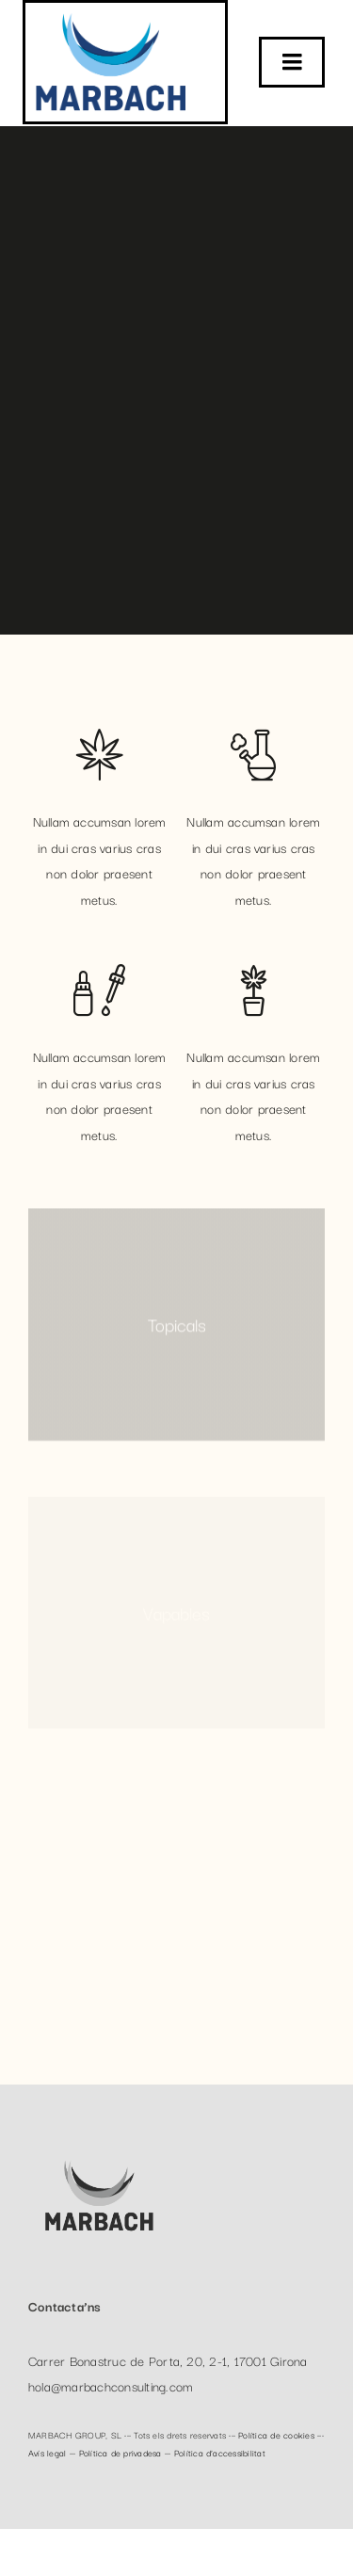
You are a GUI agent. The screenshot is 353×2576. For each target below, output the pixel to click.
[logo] (111, 10)
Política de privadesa (120, 2452)
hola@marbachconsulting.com (110, 2388)
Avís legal (47, 2452)
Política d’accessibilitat (219, 2452)
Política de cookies (276, 2434)
